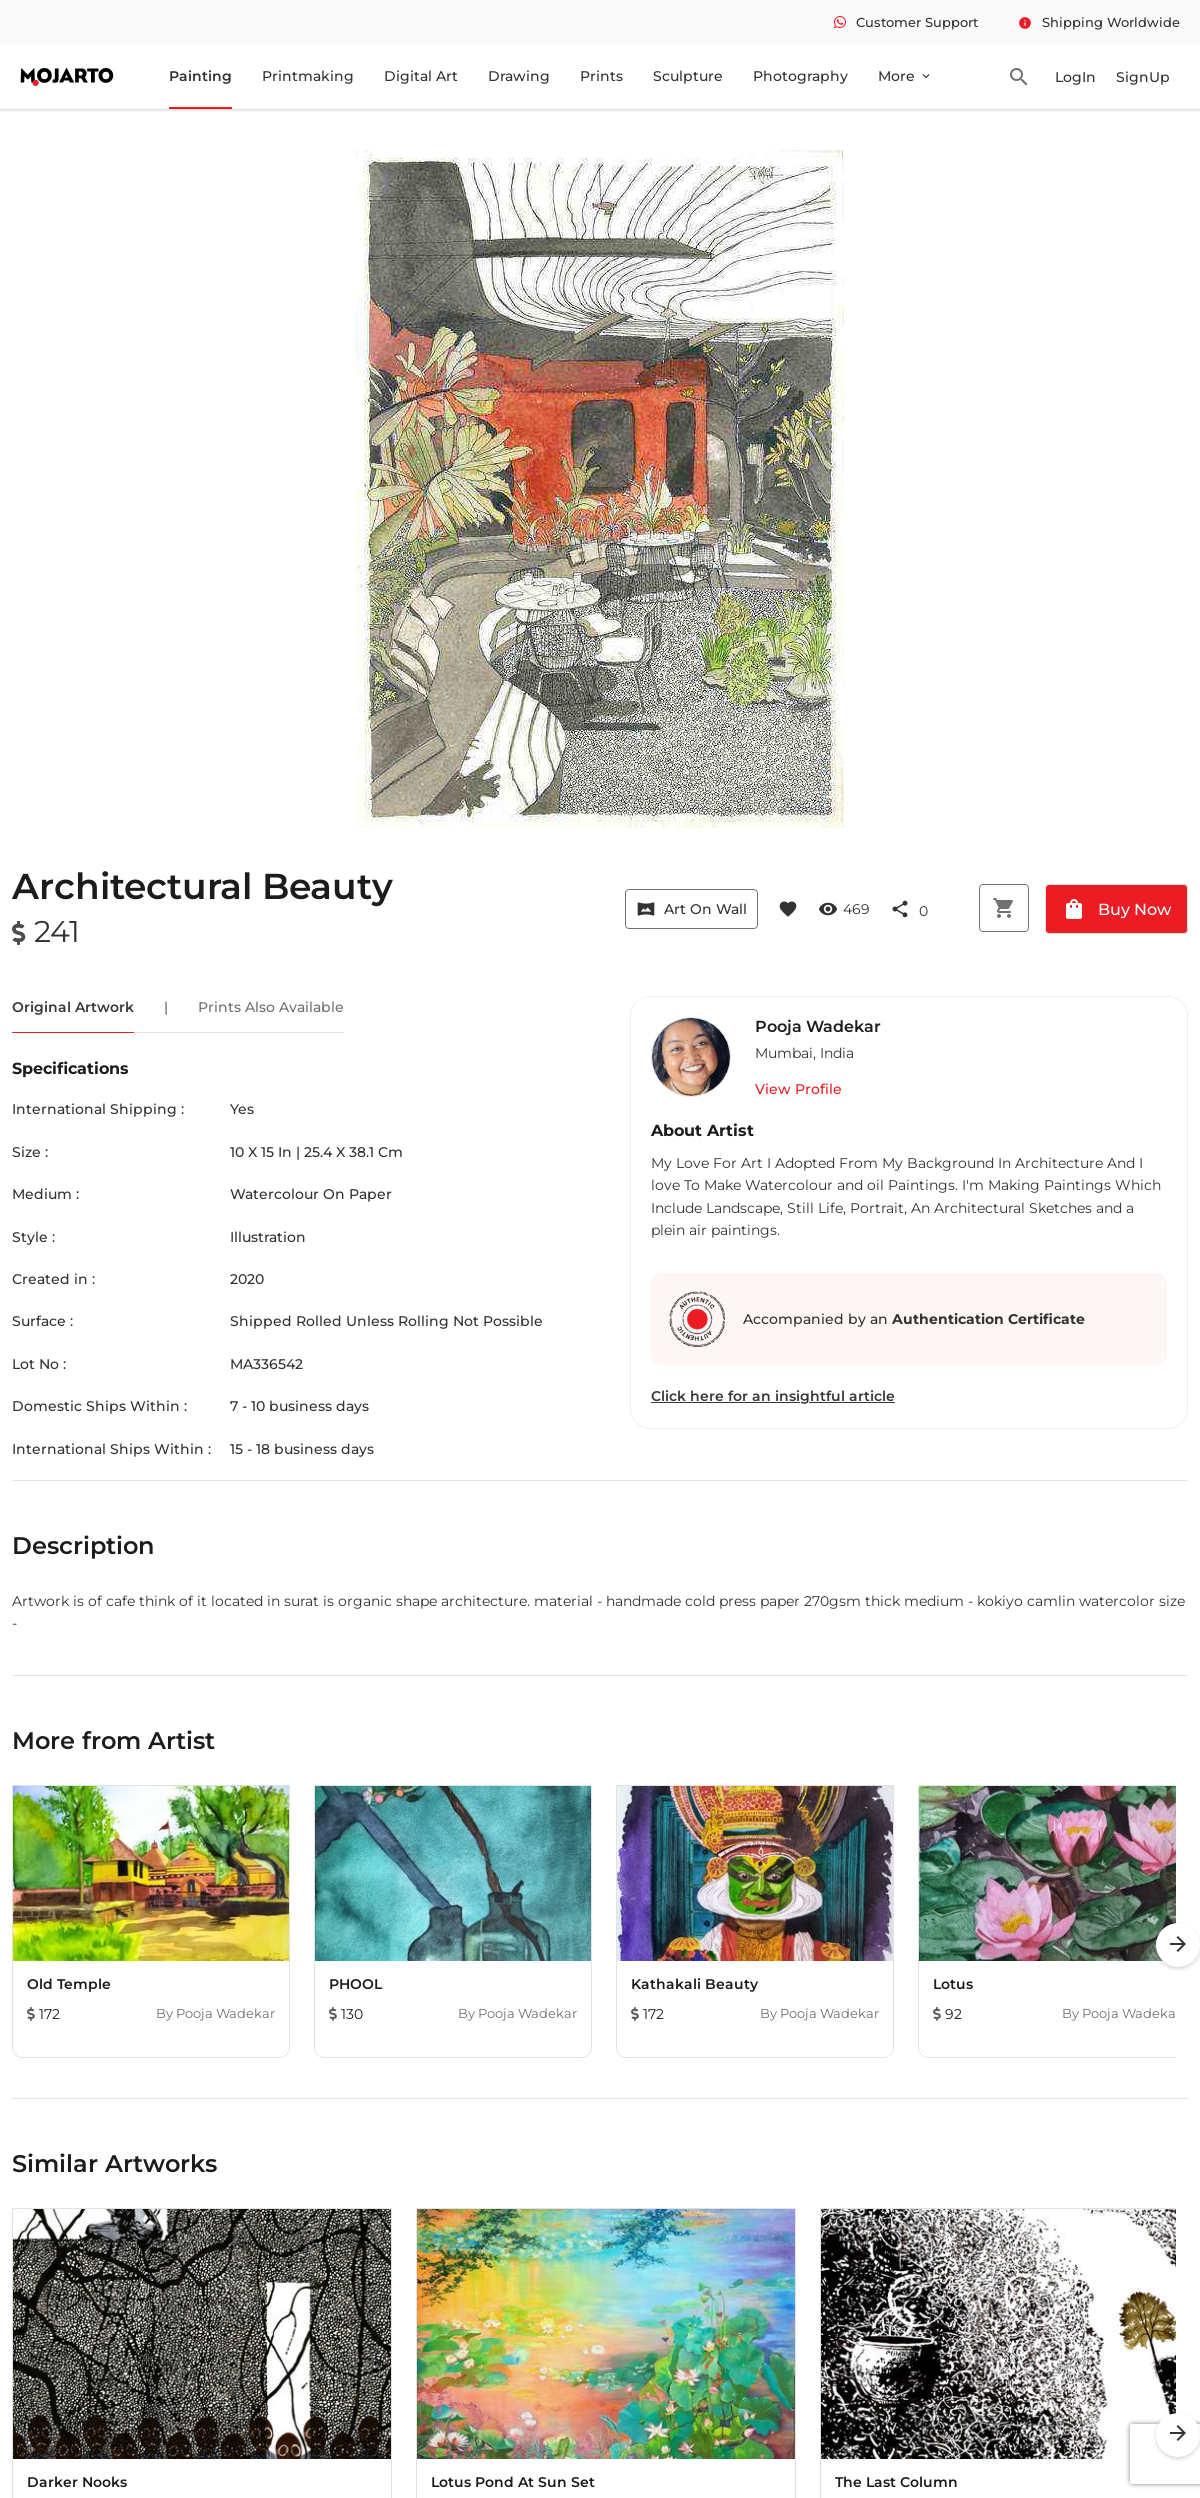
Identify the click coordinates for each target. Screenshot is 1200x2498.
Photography (800, 76)
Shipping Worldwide (1099, 22)
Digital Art (421, 76)
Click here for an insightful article (773, 1396)
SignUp (1143, 77)
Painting (200, 76)
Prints (601, 76)
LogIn (1075, 77)
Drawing (519, 76)
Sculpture (688, 76)
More (905, 76)
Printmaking (308, 76)
